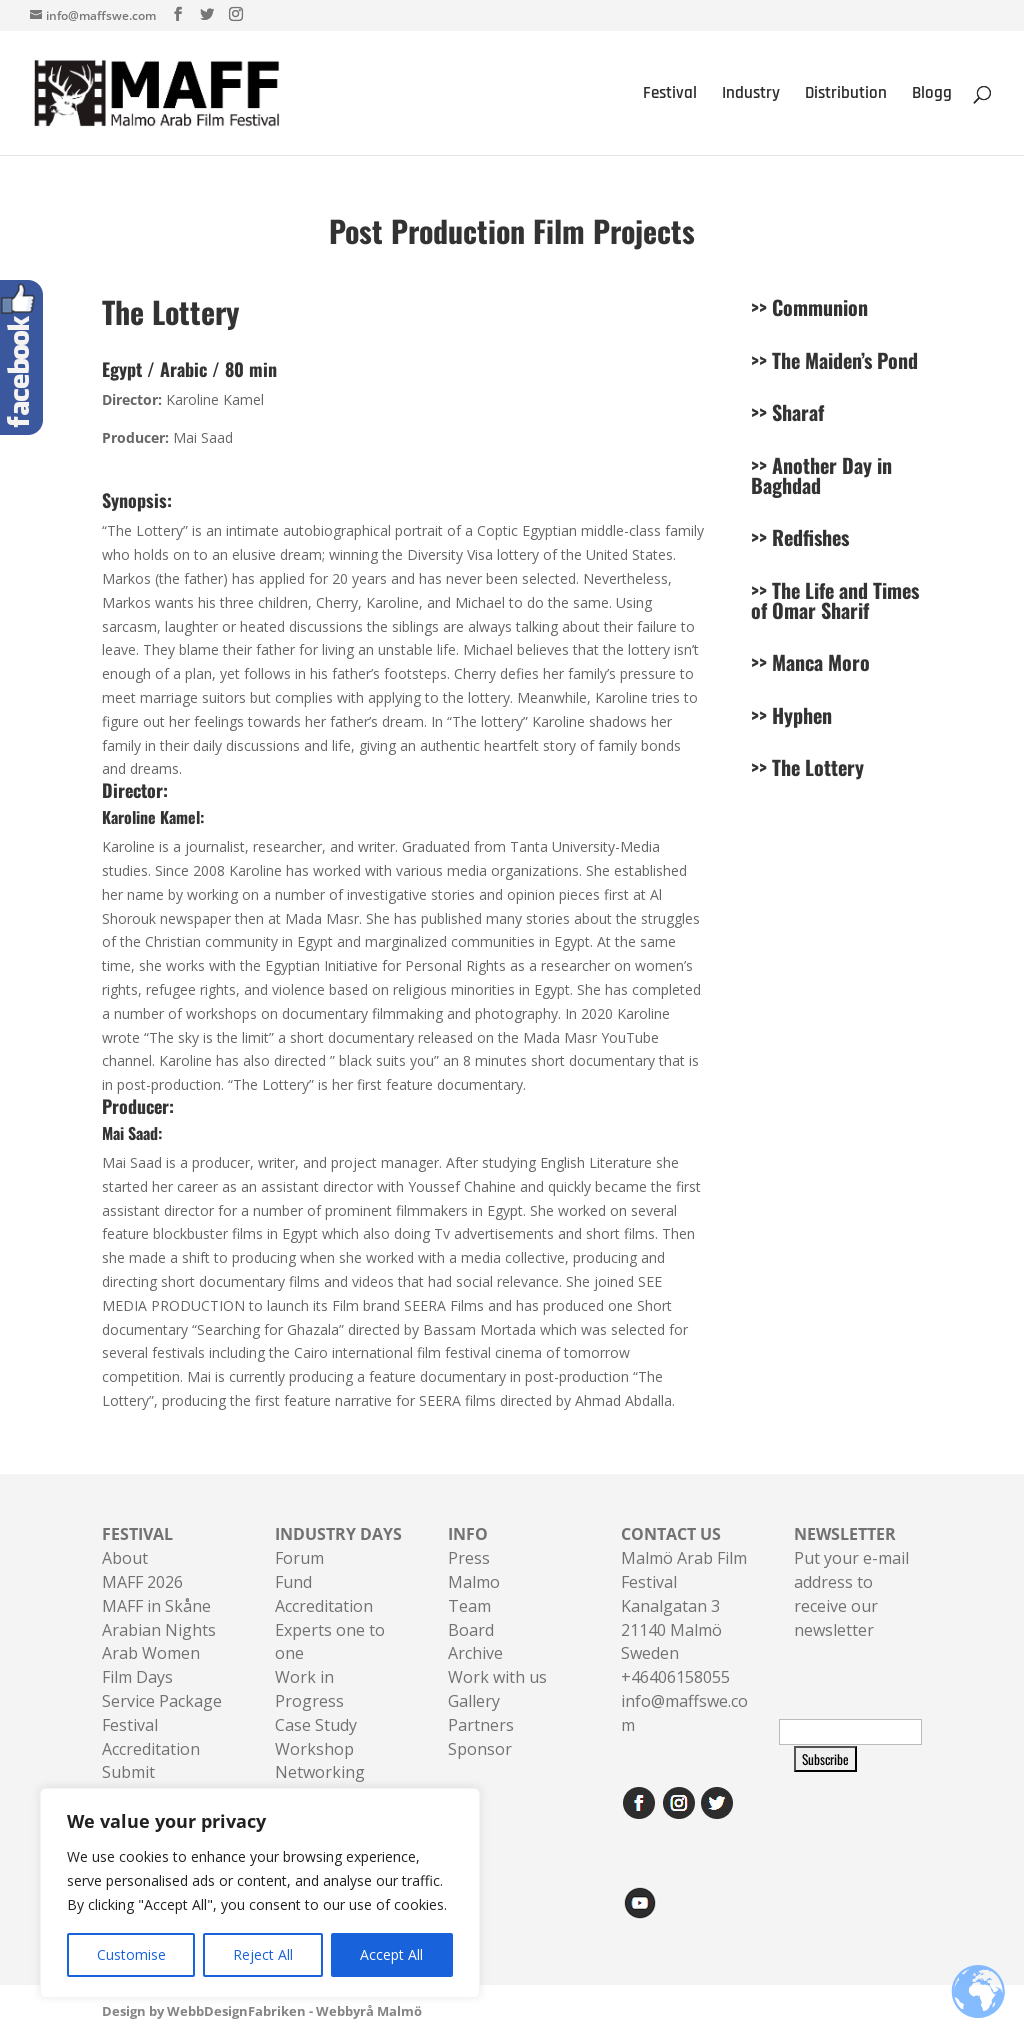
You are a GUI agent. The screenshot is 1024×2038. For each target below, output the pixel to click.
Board (471, 1630)
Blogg (932, 95)
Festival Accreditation (151, 1737)
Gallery (474, 1701)
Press (469, 1558)
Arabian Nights (159, 1630)
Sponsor (480, 1749)
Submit (128, 1772)
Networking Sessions (320, 1784)
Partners (481, 1725)
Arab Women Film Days (151, 1665)
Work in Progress (309, 1689)
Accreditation (324, 1606)
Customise (131, 1954)
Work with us (497, 1677)
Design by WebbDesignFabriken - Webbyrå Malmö (262, 2011)
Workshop (314, 1749)
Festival (670, 95)
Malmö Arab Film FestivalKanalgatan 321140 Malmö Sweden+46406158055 (684, 1605)
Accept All (391, 1954)
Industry (751, 95)
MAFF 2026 (142, 1582)
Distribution (846, 95)
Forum (299, 1558)
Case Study (316, 1725)
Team (469, 1606)
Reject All (263, 1954)
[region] (260, 1893)
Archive (475, 1653)
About (125, 1558)
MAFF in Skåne (156, 1606)
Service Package (162, 1701)
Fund (293, 1582)
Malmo (474, 1582)
